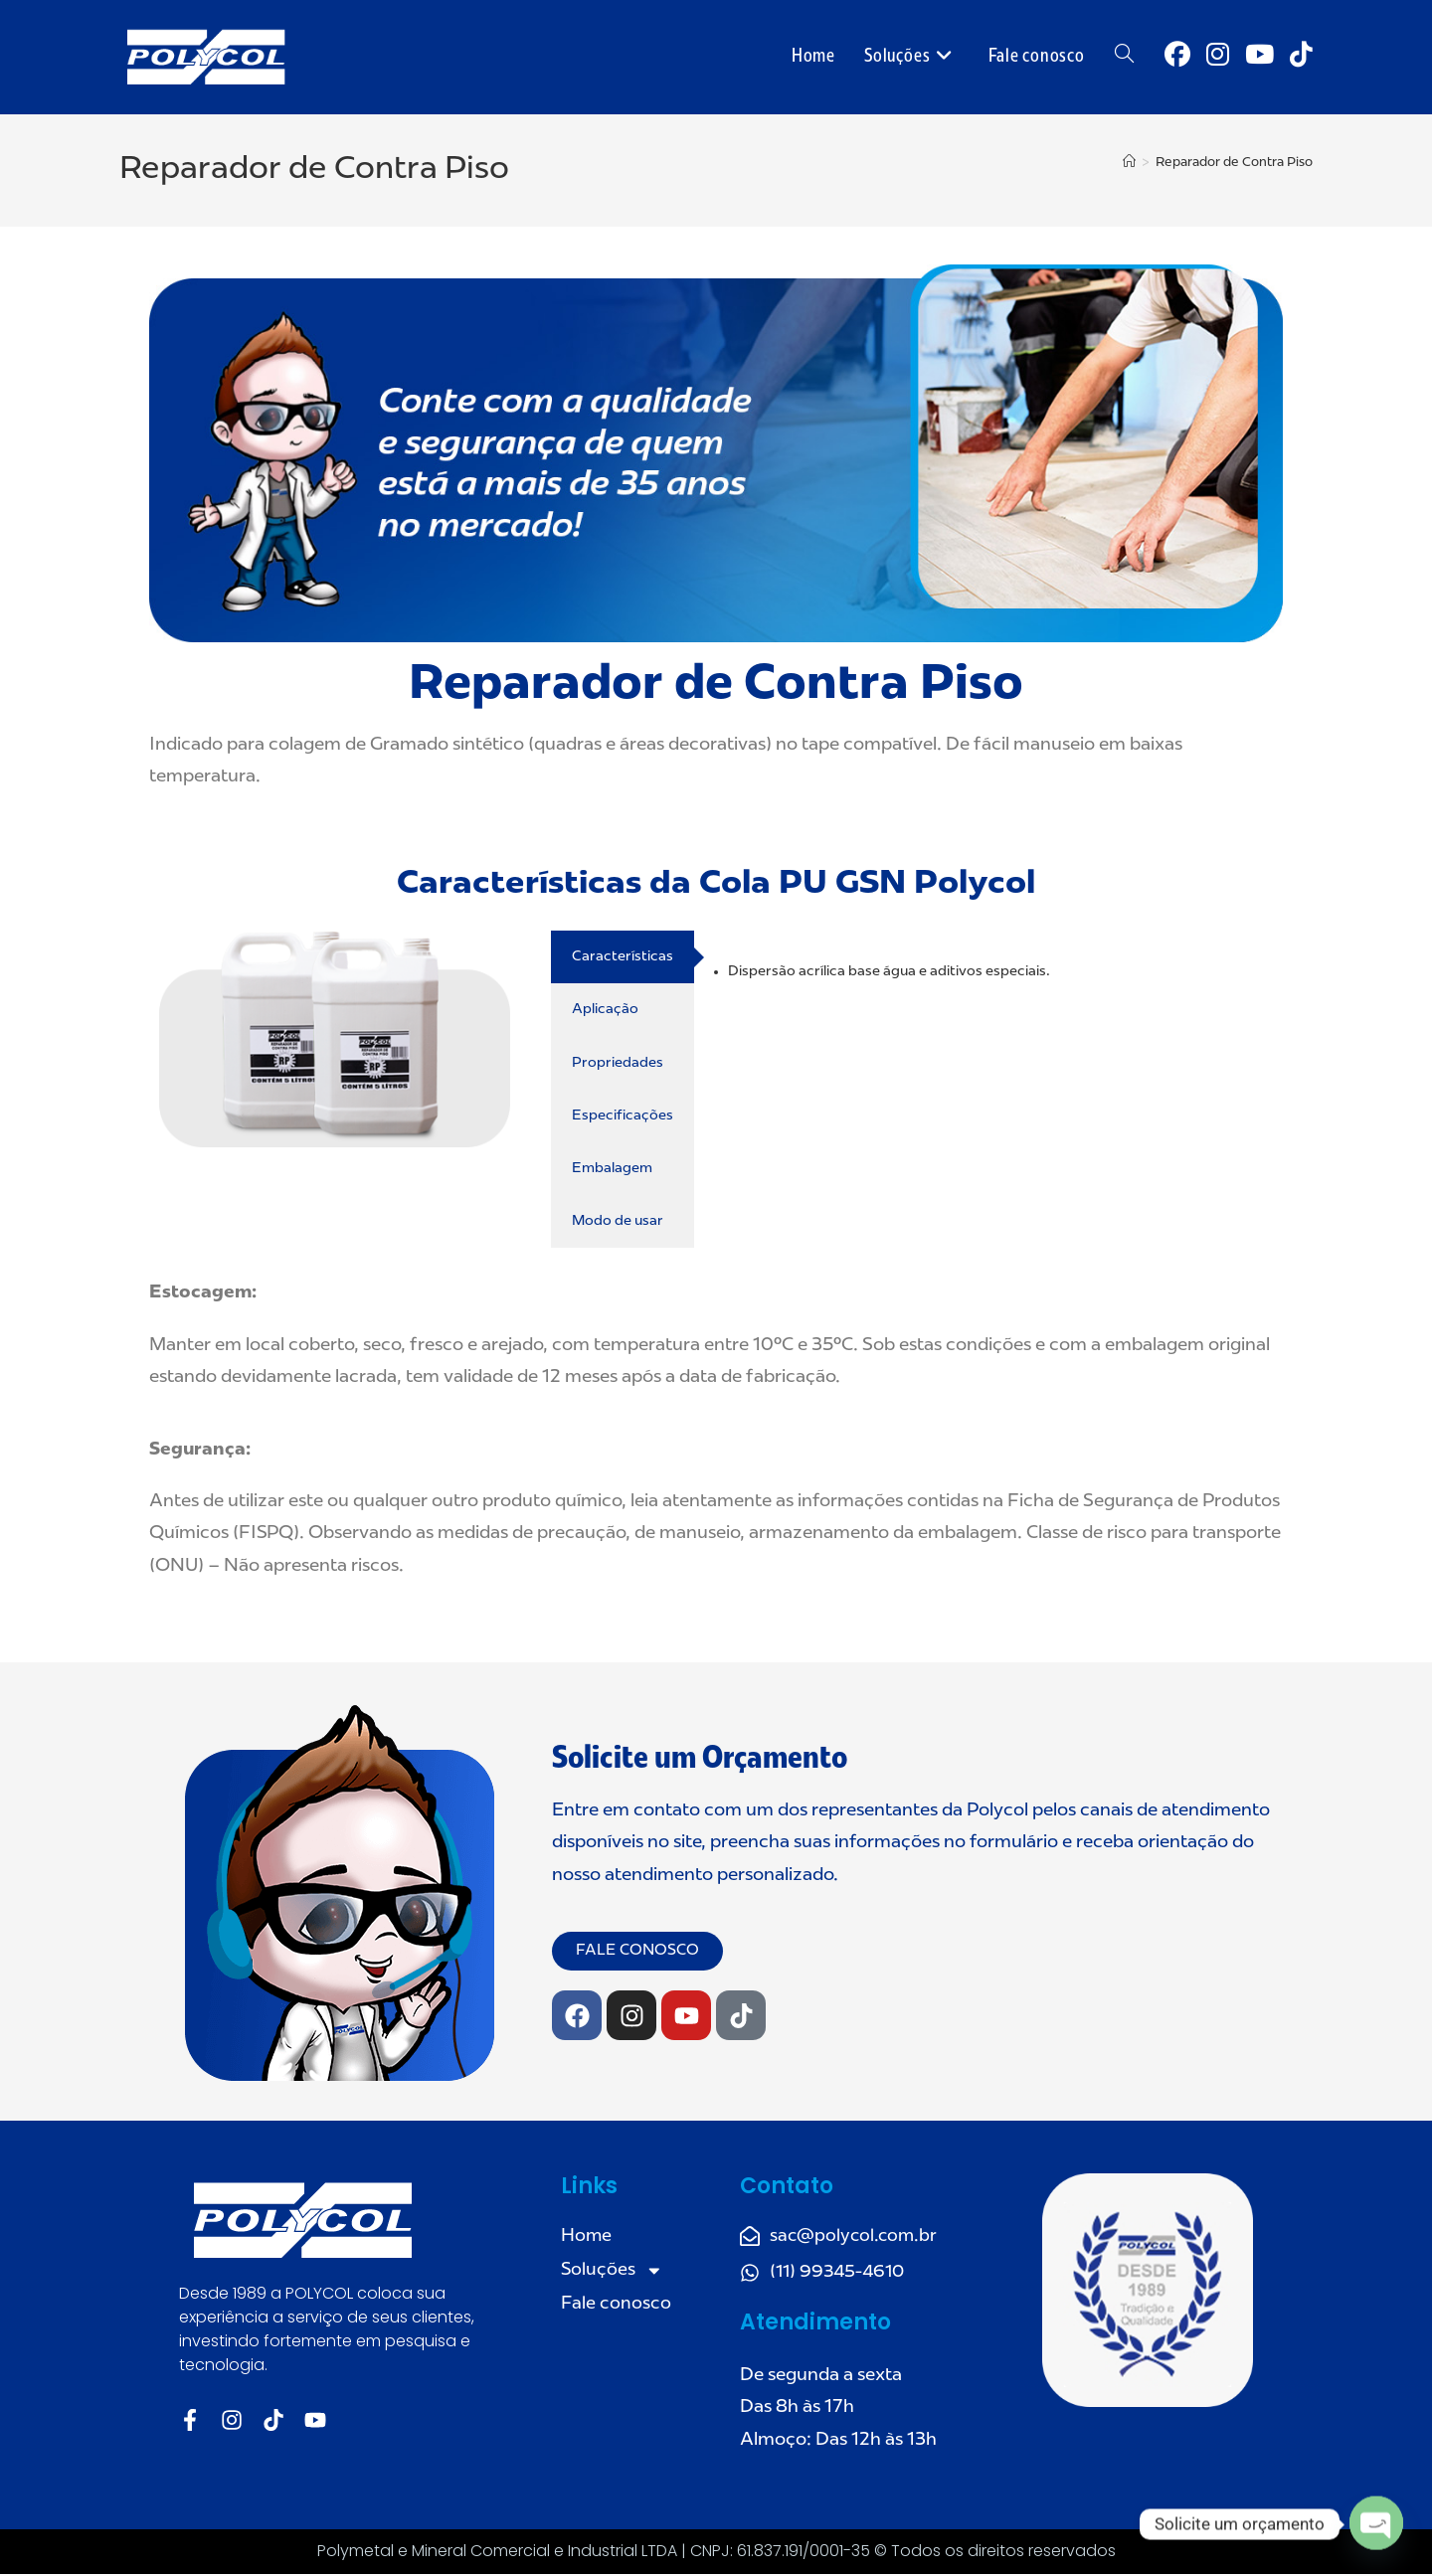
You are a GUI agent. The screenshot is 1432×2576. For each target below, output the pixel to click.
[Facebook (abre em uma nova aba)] (1177, 56)
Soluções (612, 2272)
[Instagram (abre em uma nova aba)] (1217, 56)
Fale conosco (616, 2307)
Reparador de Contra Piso (1234, 162)
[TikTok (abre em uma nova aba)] (1301, 56)
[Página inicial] (1129, 162)
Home (587, 2237)
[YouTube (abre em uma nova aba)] (1259, 56)
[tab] (622, 957)
